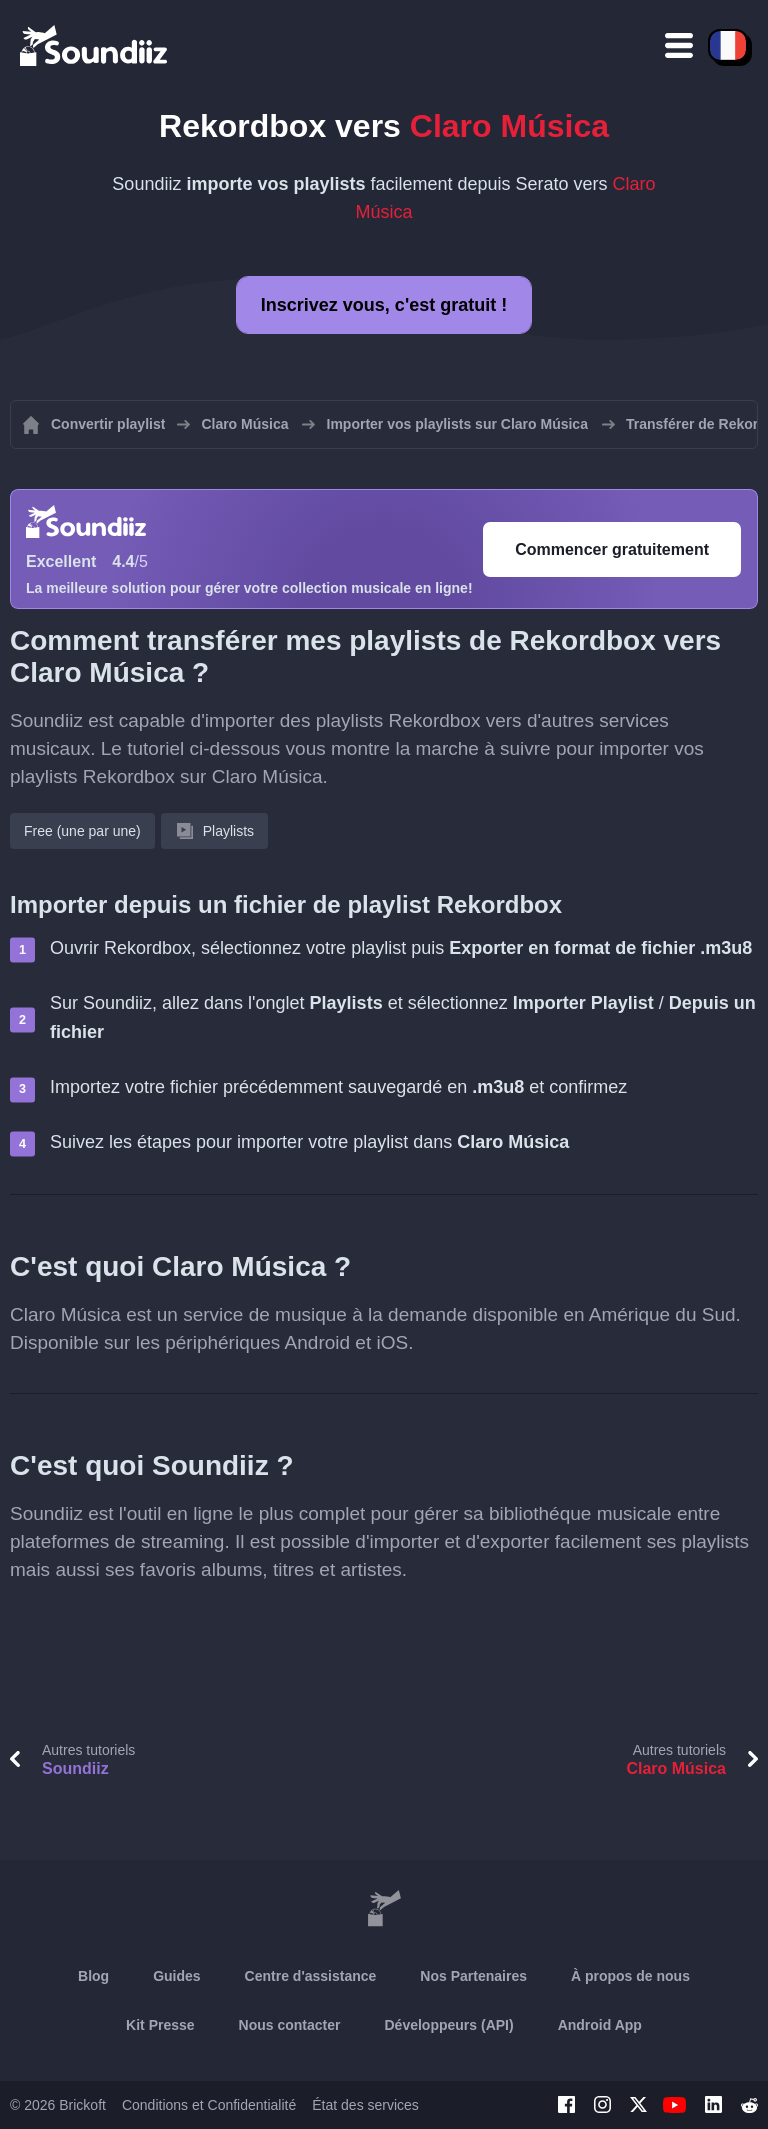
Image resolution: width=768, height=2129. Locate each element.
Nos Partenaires (473, 1976)
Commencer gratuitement (612, 549)
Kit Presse (160, 2025)
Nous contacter (290, 2025)
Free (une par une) (82, 831)
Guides (176, 1976)
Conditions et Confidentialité (209, 2105)
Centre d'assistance (311, 1976)
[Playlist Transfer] (95, 45)
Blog (93, 1976)
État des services (365, 2105)
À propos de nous (630, 1976)
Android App (600, 2025)
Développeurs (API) (449, 2025)
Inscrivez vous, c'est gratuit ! (384, 305)
